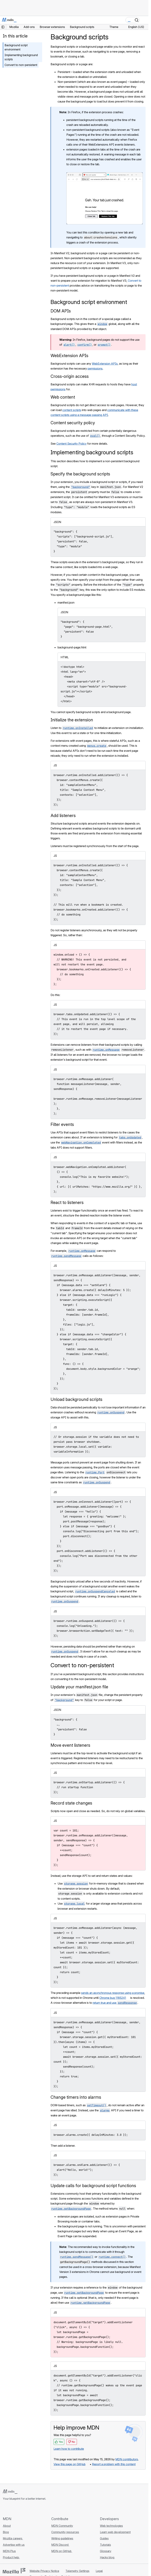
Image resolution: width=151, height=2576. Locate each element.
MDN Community (62, 2525)
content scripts (71, 410)
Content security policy (73, 422)
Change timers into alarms (76, 2097)
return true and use (115, 2002)
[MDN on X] (17, 2508)
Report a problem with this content (114, 2464)
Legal (99, 2571)
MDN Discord (60, 2544)
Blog (6, 2532)
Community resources (65, 2532)
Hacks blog (107, 2557)
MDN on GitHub (61, 2551)
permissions (95, 368)
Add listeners (63, 815)
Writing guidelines (62, 2538)
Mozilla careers (13, 2538)
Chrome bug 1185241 (112, 1998)
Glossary (105, 2551)
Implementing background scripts (21, 57)
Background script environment (16, 47)
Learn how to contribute (69, 2448)
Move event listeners (70, 1745)
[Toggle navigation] (144, 20)
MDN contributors (126, 2459)
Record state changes (71, 1803)
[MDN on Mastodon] (24, 2508)
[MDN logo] (10, 2492)
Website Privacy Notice (44, 2571)
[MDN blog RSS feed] (30, 2508)
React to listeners (67, 1202)
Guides (104, 2538)
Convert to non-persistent (21, 65)
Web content (63, 397)
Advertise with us (14, 2544)
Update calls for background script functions (93, 2185)
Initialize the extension (72, 719)
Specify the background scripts (80, 473)
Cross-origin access (70, 376)
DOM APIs (61, 310)
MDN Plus (9, 2551)
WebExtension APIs (69, 355)
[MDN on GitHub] (5, 2508)
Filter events (62, 1124)
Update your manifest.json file (79, 1686)
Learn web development (115, 2532)
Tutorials (105, 2544)
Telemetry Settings (77, 2571)
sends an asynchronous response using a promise (112, 1993)
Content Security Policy (71, 443)
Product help (11, 2557)
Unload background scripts (76, 1399)
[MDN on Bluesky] (11, 2508)
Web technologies (111, 2525)
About (7, 2525)
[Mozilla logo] (14, 2570)
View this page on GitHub (70, 2464)
